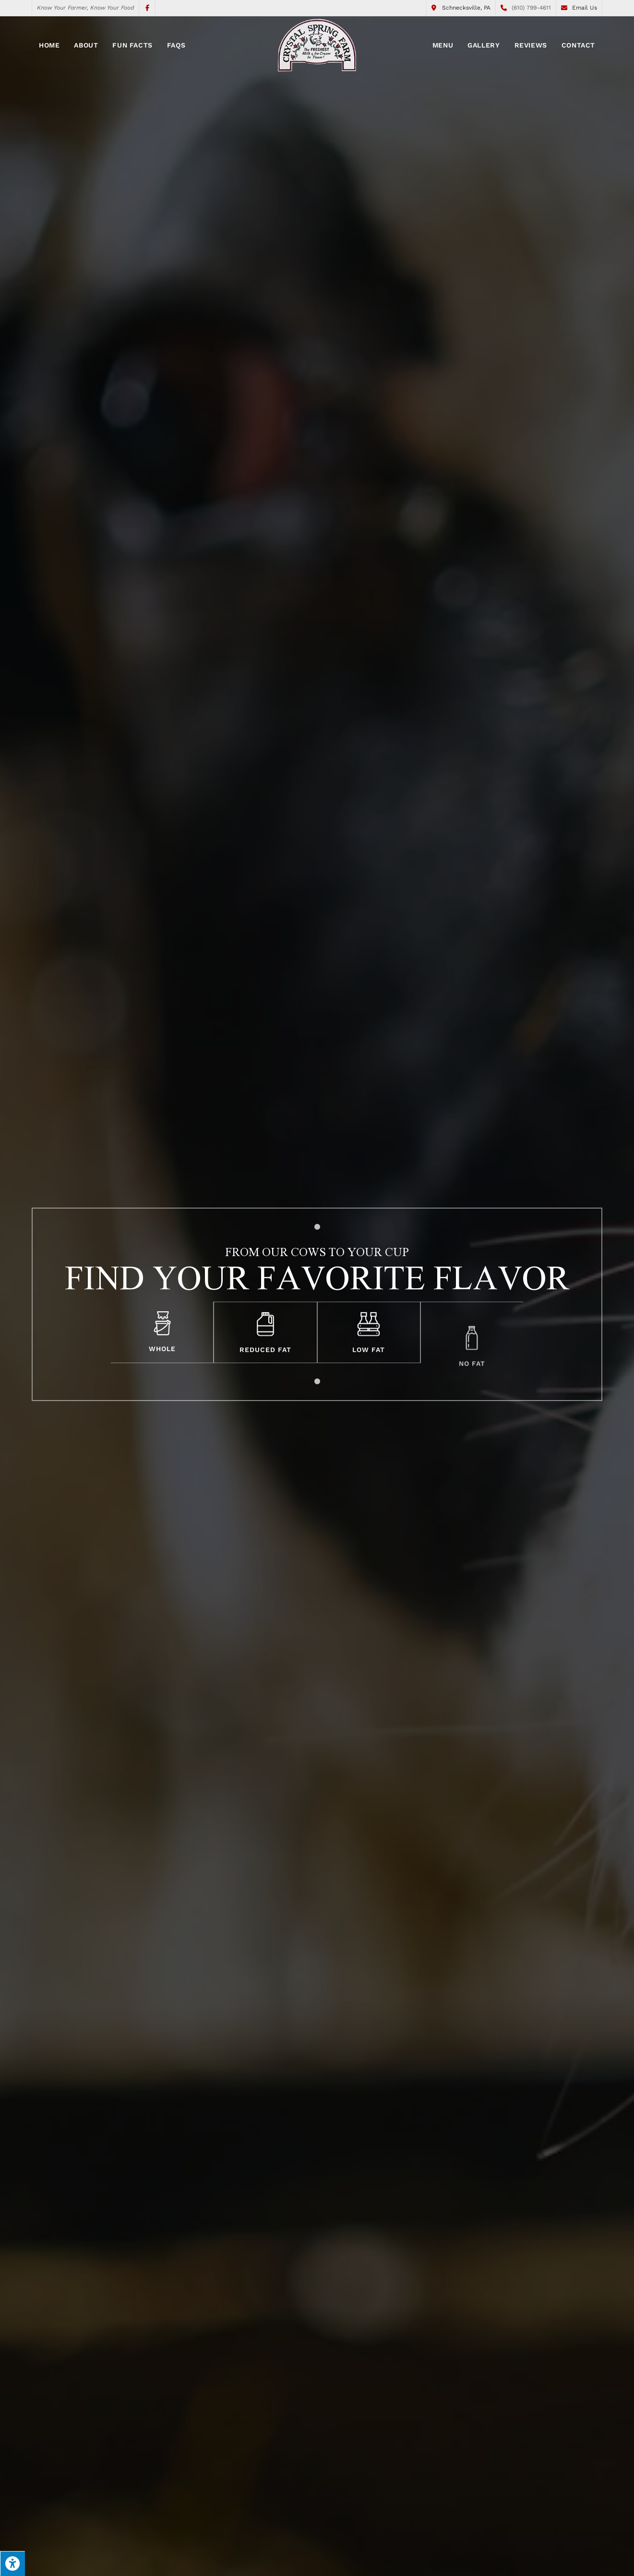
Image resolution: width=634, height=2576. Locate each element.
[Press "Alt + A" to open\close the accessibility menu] (12, 2563)
